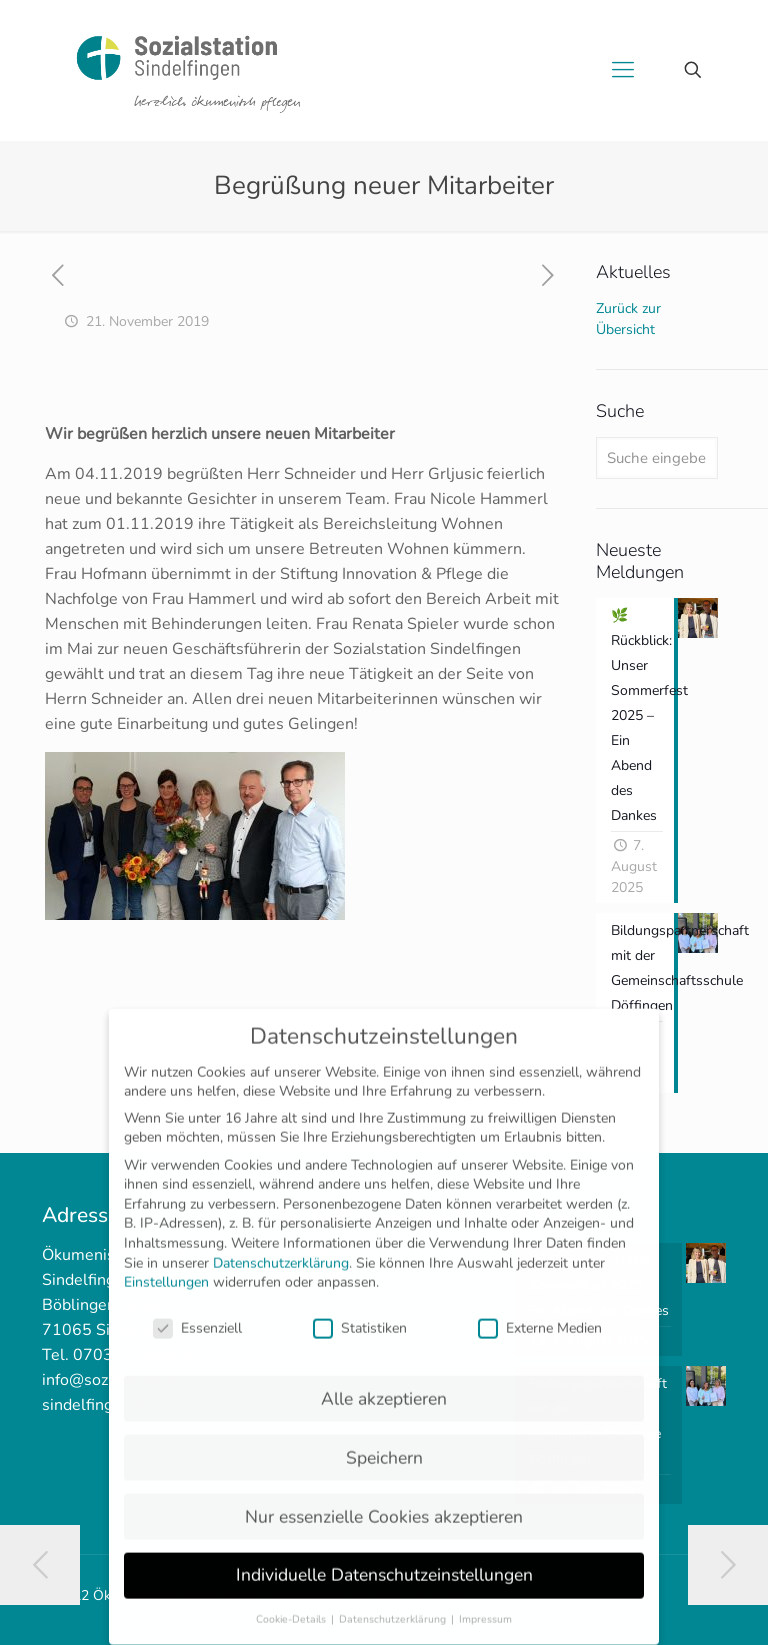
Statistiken (360, 1312)
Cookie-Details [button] (292, 1604)
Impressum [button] (485, 1604)
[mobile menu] (623, 70)
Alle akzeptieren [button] (384, 1383)
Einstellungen (166, 1267)
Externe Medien (540, 1312)
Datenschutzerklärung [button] (394, 1604)
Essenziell (197, 1312)
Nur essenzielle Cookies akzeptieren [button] (384, 1501)
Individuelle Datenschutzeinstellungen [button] (384, 1560)
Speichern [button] (384, 1442)
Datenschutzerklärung (281, 1247)
